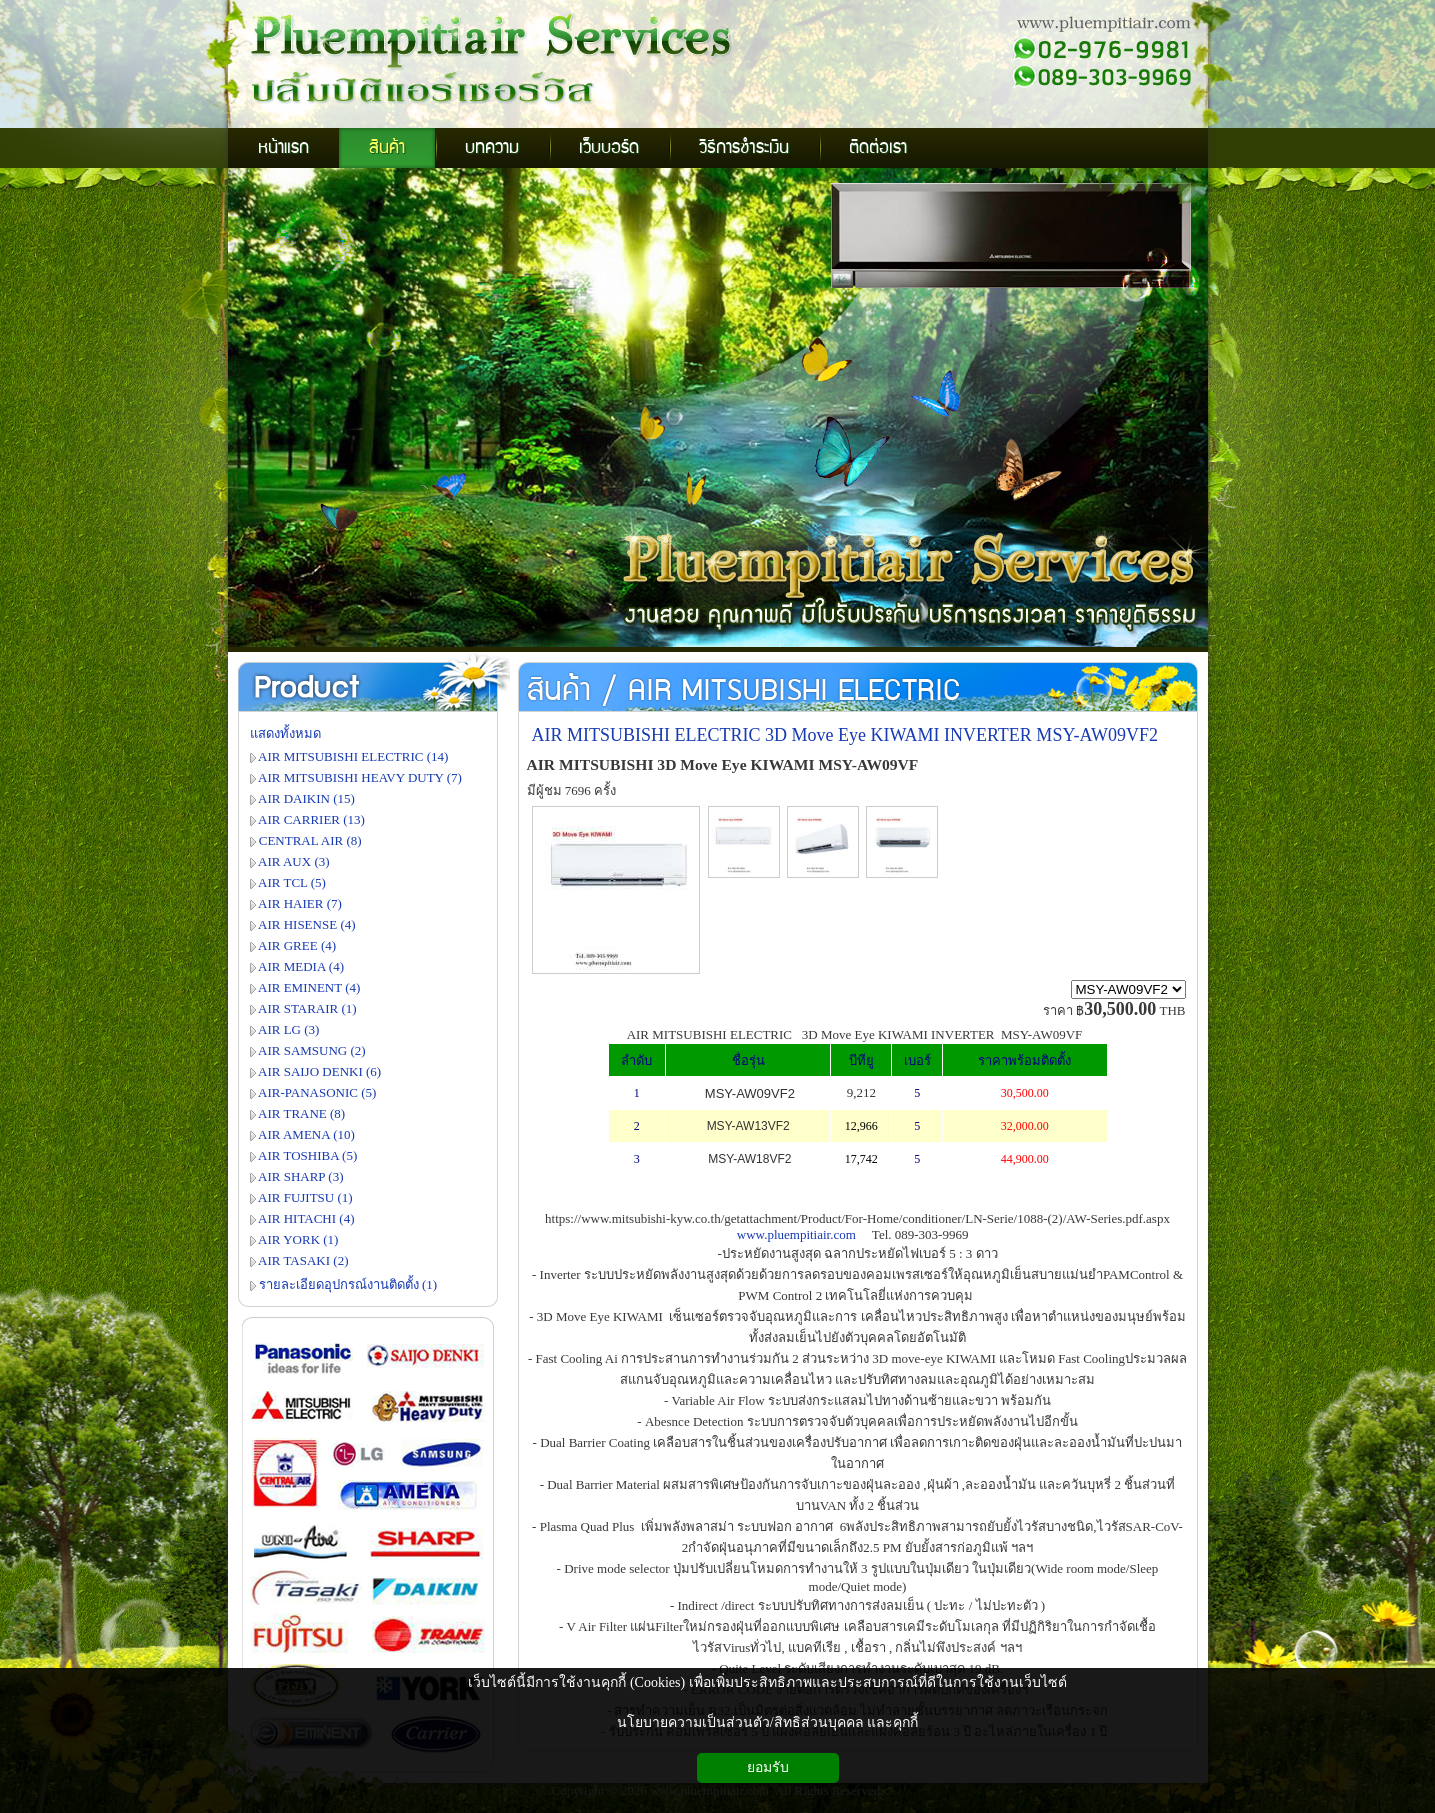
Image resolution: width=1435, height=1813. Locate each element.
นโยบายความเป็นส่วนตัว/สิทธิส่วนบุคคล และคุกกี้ (767, 1722)
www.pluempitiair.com (796, 1234)
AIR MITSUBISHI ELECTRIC (794, 691)
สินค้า (559, 691)
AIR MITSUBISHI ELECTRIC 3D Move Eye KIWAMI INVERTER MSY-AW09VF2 (845, 735)
